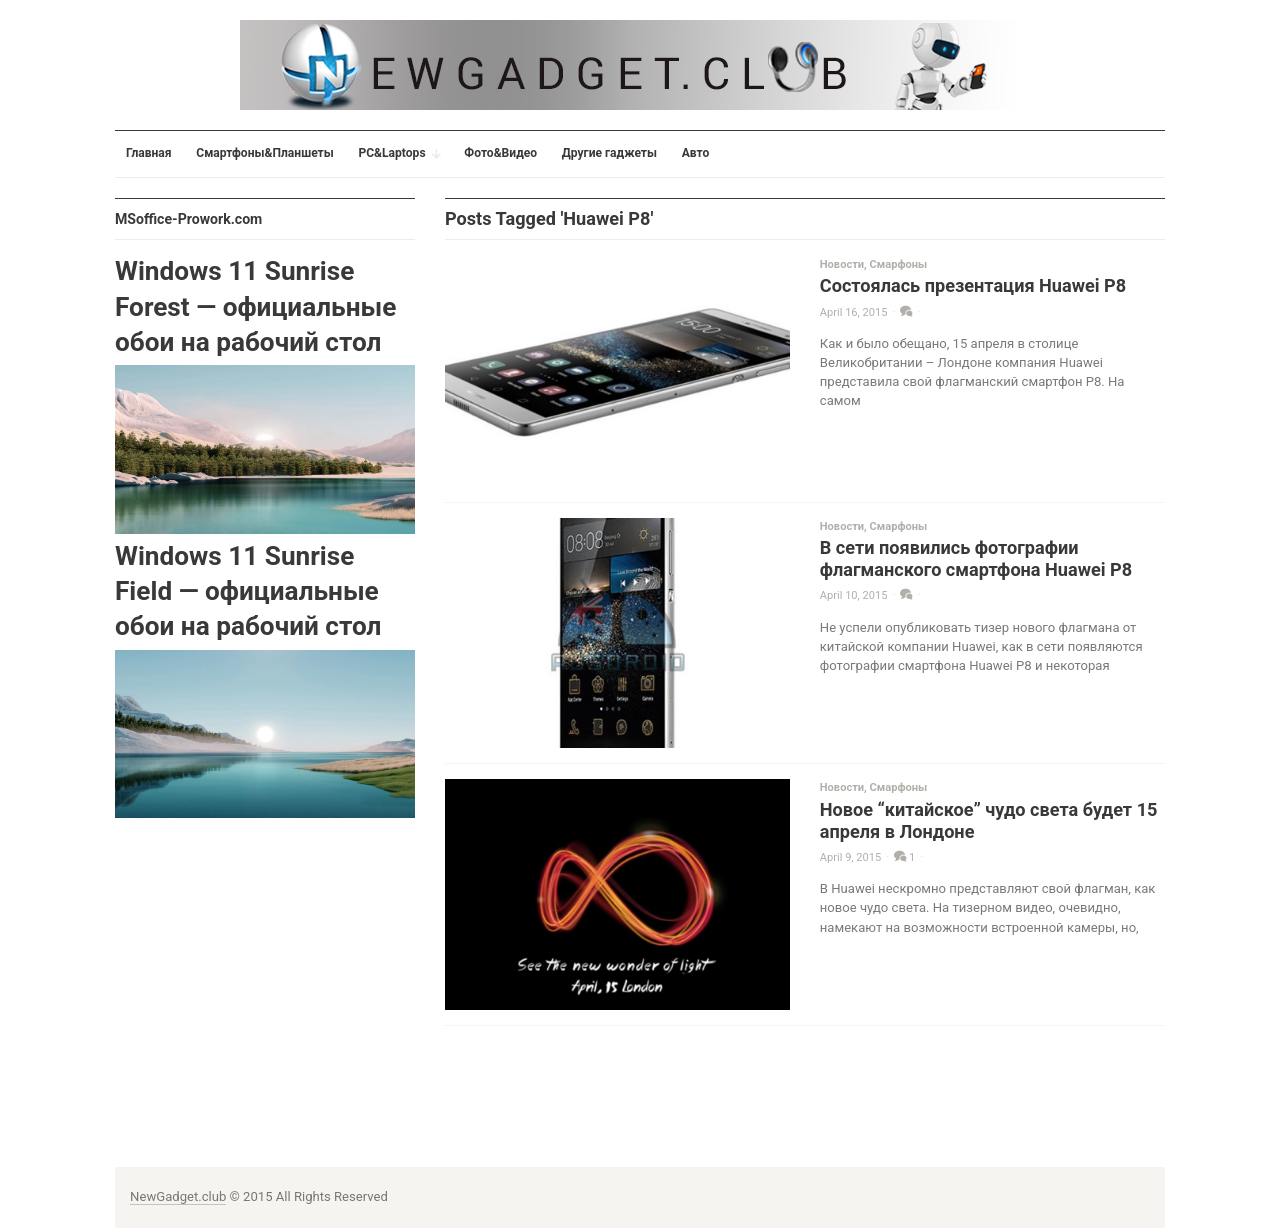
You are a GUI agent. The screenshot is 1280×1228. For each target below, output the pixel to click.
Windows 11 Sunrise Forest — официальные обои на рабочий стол (255, 306)
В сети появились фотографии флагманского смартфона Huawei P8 (976, 558)
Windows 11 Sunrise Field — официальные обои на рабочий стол (248, 591)
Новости (842, 264)
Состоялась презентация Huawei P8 (973, 285)
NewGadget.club (178, 1196)
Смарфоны (899, 264)
